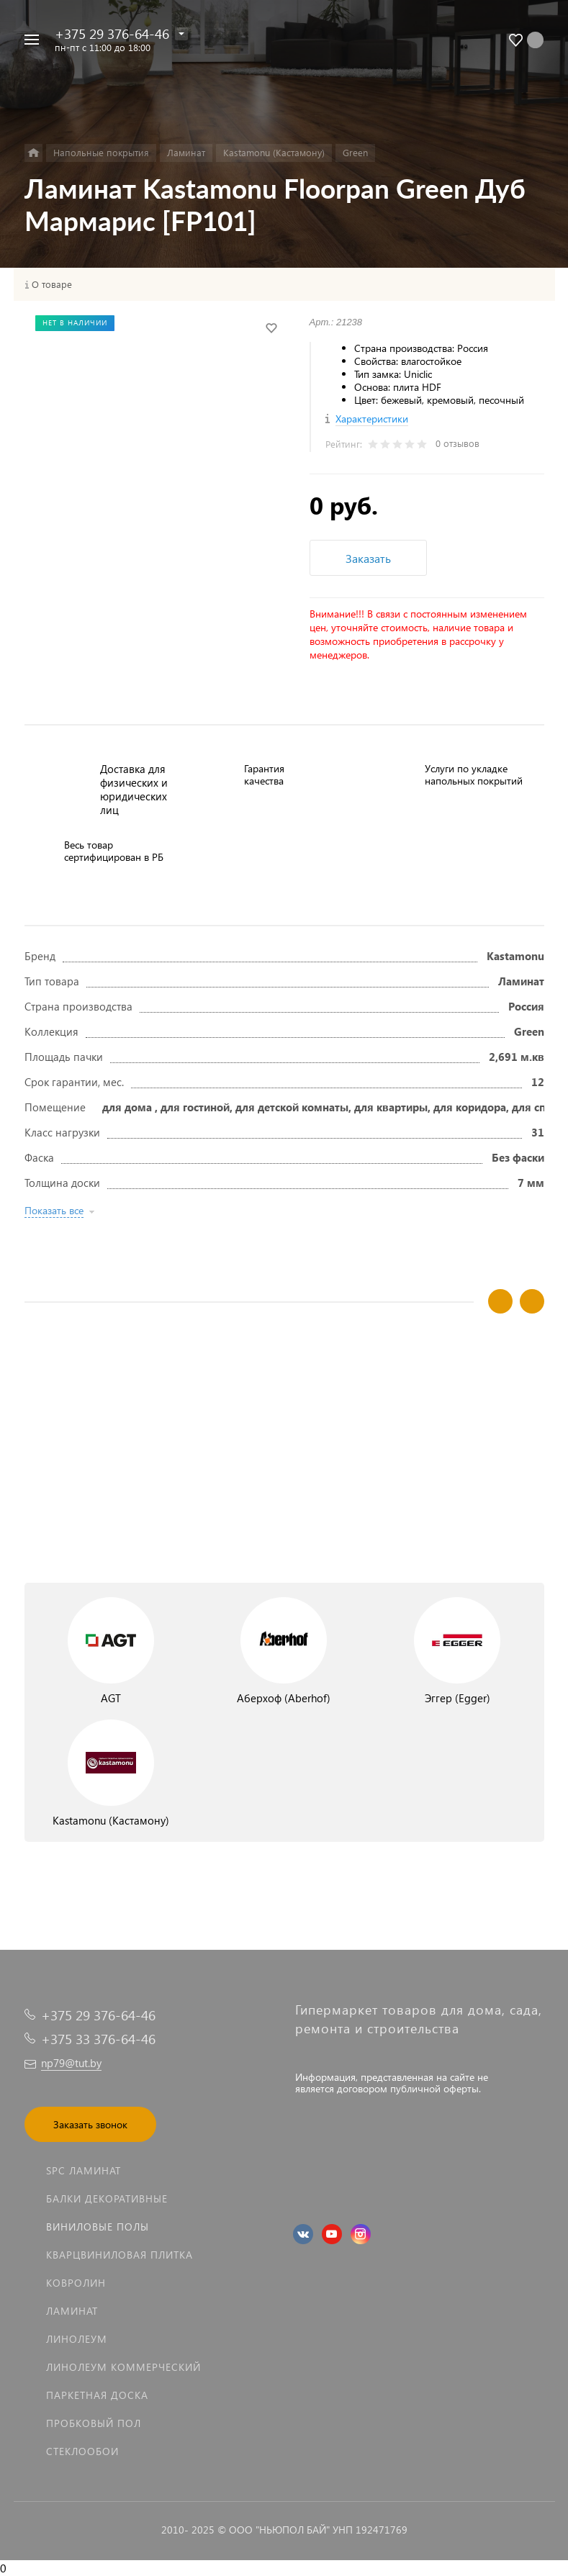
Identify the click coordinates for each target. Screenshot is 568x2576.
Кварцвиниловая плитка (119, 2254)
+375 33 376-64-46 (98, 2039)
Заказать (368, 558)
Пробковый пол (93, 2423)
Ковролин (76, 2283)
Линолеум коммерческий (123, 2367)
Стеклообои (82, 2451)
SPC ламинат (83, 2170)
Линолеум (76, 2339)
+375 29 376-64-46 (112, 33)
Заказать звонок (90, 2124)
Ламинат (72, 2311)
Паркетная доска (97, 2395)
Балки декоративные (107, 2198)
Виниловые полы (97, 2226)
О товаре (52, 284)
